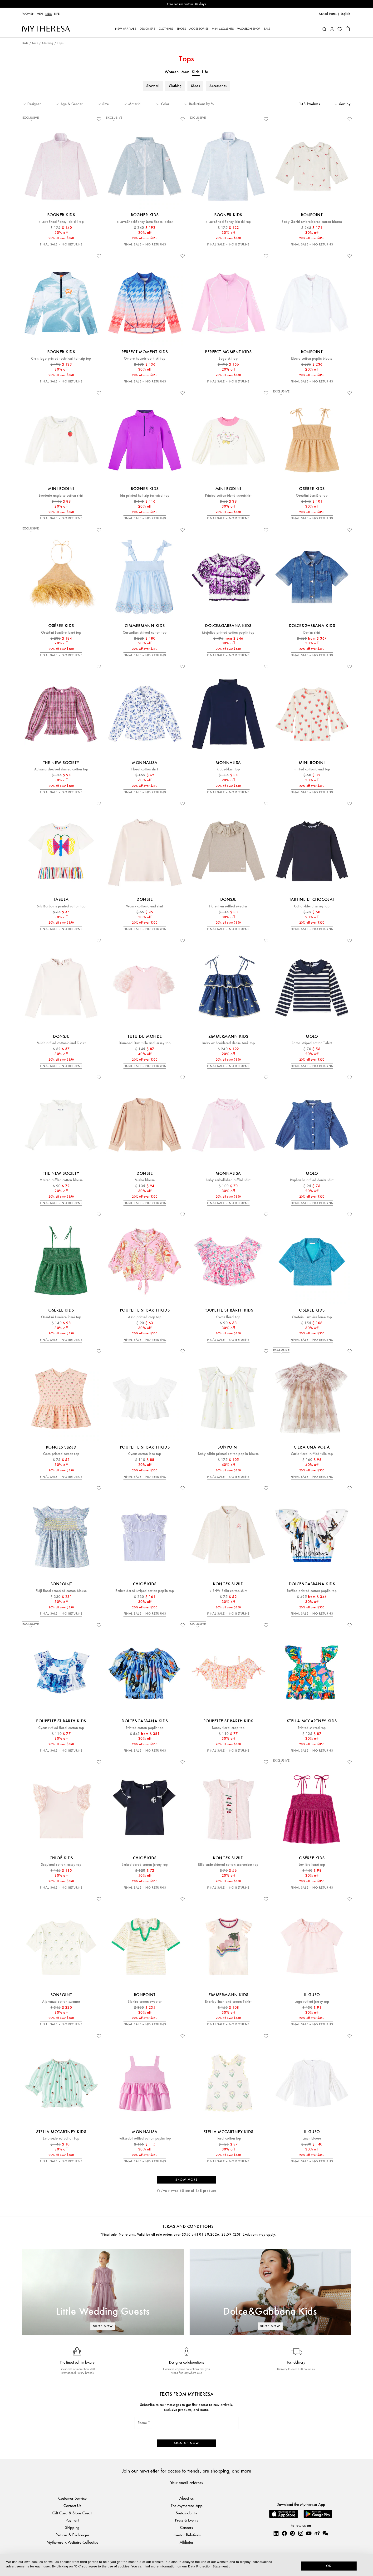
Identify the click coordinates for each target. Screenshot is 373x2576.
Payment (72, 2520)
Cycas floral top (228, 1317)
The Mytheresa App (186, 2505)
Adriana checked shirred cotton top (61, 769)
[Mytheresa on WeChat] (325, 2533)
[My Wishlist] (340, 28)
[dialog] (186, 2565)
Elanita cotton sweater (145, 2001)
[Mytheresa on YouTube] (309, 2533)
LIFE (57, 14)
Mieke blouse (145, 1180)
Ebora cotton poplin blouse (311, 358)
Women (28, 14)
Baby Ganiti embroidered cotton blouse (312, 222)
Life (205, 72)
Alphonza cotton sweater (61, 2001)
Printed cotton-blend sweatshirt (228, 495)
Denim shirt (311, 632)
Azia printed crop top (144, 1317)
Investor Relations (186, 2534)
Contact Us (72, 2505)
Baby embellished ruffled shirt (228, 1180)
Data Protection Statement (208, 2566)
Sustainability (186, 2513)
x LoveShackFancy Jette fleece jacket (145, 222)
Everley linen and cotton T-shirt (228, 2001)
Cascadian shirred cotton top (145, 632)
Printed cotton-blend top (312, 769)
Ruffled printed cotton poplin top (312, 1591)
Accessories (217, 86)
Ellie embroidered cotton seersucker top (228, 1864)
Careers (186, 2527)
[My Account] (332, 28)
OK (329, 2566)
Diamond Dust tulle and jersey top (145, 1043)
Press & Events (186, 2520)
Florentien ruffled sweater (228, 906)
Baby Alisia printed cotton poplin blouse (228, 1454)
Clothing (47, 43)
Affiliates (186, 2542)
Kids (48, 14)
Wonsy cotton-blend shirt (144, 906)
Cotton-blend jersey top (311, 906)
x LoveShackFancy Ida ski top (61, 222)
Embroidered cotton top (61, 2138)
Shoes (195, 86)
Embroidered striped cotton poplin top (144, 1591)
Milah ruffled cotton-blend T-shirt (61, 1043)
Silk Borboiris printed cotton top (61, 906)
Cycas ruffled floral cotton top (61, 1728)
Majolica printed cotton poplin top (228, 632)
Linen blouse (312, 2138)
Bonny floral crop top (228, 1728)
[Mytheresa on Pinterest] (292, 2533)
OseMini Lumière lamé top (61, 632)
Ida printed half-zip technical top (144, 495)
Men (40, 14)
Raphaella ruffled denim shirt (312, 1180)
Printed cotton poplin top (145, 1728)
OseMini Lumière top (312, 495)
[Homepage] (46, 29)
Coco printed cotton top (61, 1454)
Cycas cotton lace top (144, 1454)
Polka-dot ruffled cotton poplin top (144, 2138)
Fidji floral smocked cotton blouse (61, 1591)
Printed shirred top (312, 1728)
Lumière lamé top (312, 1864)
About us (186, 2498)
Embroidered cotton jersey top (145, 1864)
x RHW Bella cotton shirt (228, 1591)
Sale (35, 43)
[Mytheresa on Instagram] (301, 2533)
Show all (152, 86)
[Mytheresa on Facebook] (284, 2533)
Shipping (72, 2527)
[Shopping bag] (348, 28)
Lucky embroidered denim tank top (228, 1043)
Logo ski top (228, 358)
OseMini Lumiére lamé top (61, 1317)
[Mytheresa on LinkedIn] (276, 2533)
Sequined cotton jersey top (61, 1864)
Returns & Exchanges (72, 2534)
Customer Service (72, 2498)
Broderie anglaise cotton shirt (61, 495)
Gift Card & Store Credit (72, 2513)
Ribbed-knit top (228, 769)
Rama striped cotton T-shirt (312, 1043)
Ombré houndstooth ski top (145, 358)
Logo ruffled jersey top (311, 2001)
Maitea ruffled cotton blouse (61, 1180)
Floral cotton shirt (144, 769)
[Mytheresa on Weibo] (317, 2533)
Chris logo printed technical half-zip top (61, 358)
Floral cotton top (228, 2138)
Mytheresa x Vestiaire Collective (72, 2542)
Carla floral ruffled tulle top (312, 1454)
